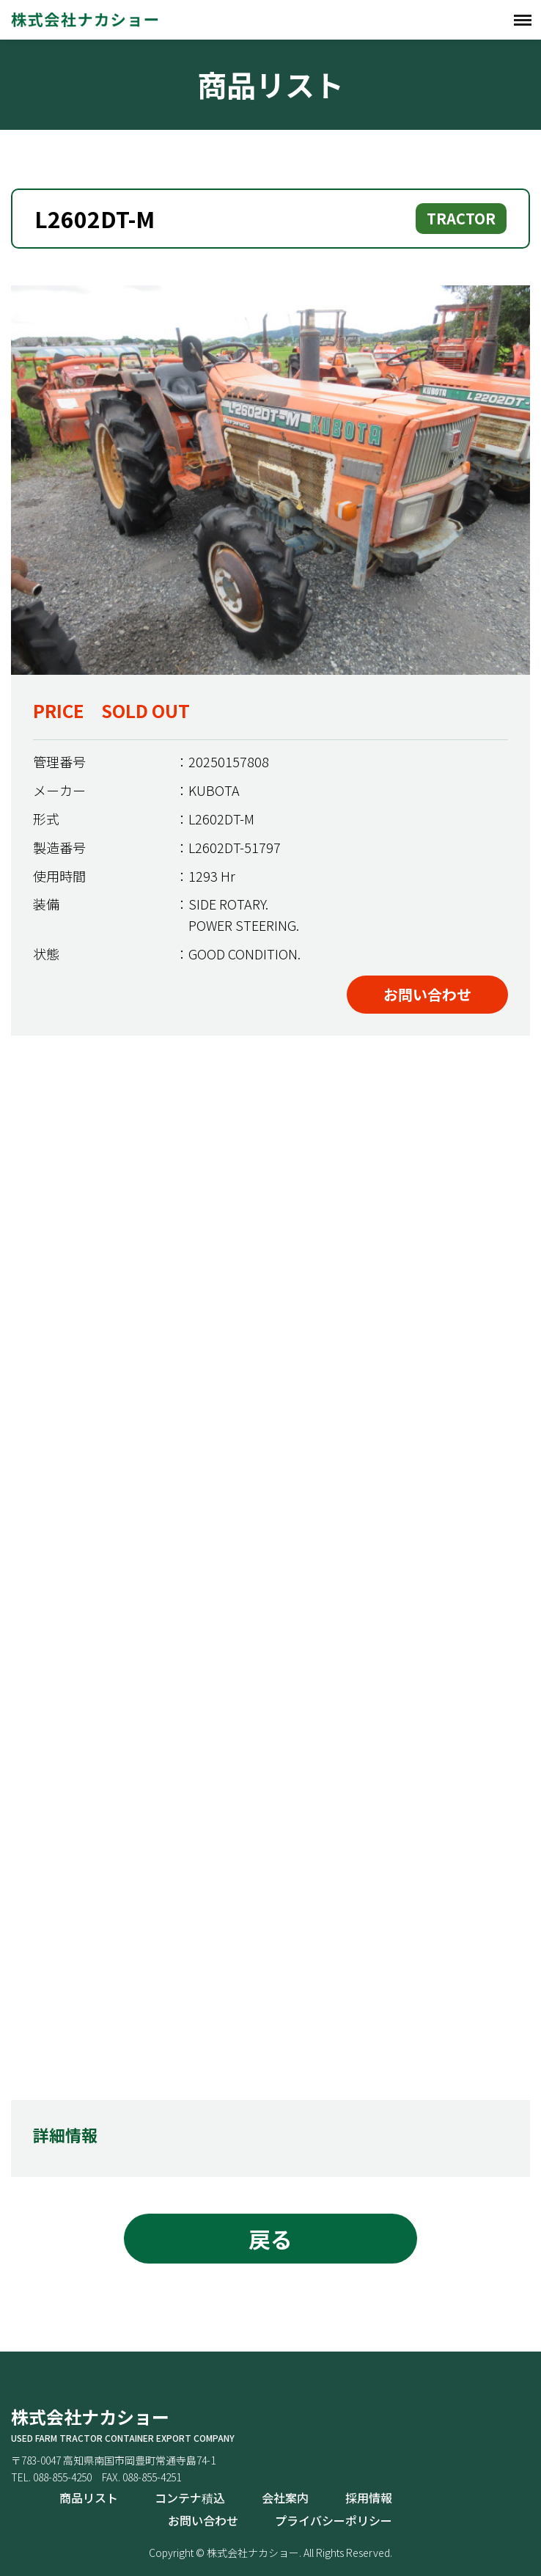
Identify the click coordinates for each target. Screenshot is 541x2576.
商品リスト (88, 2497)
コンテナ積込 (190, 2497)
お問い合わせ (427, 994)
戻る (270, 2238)
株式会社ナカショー (84, 19)
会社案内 (285, 2497)
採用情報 (368, 2497)
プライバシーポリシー (333, 2520)
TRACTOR (461, 218)
